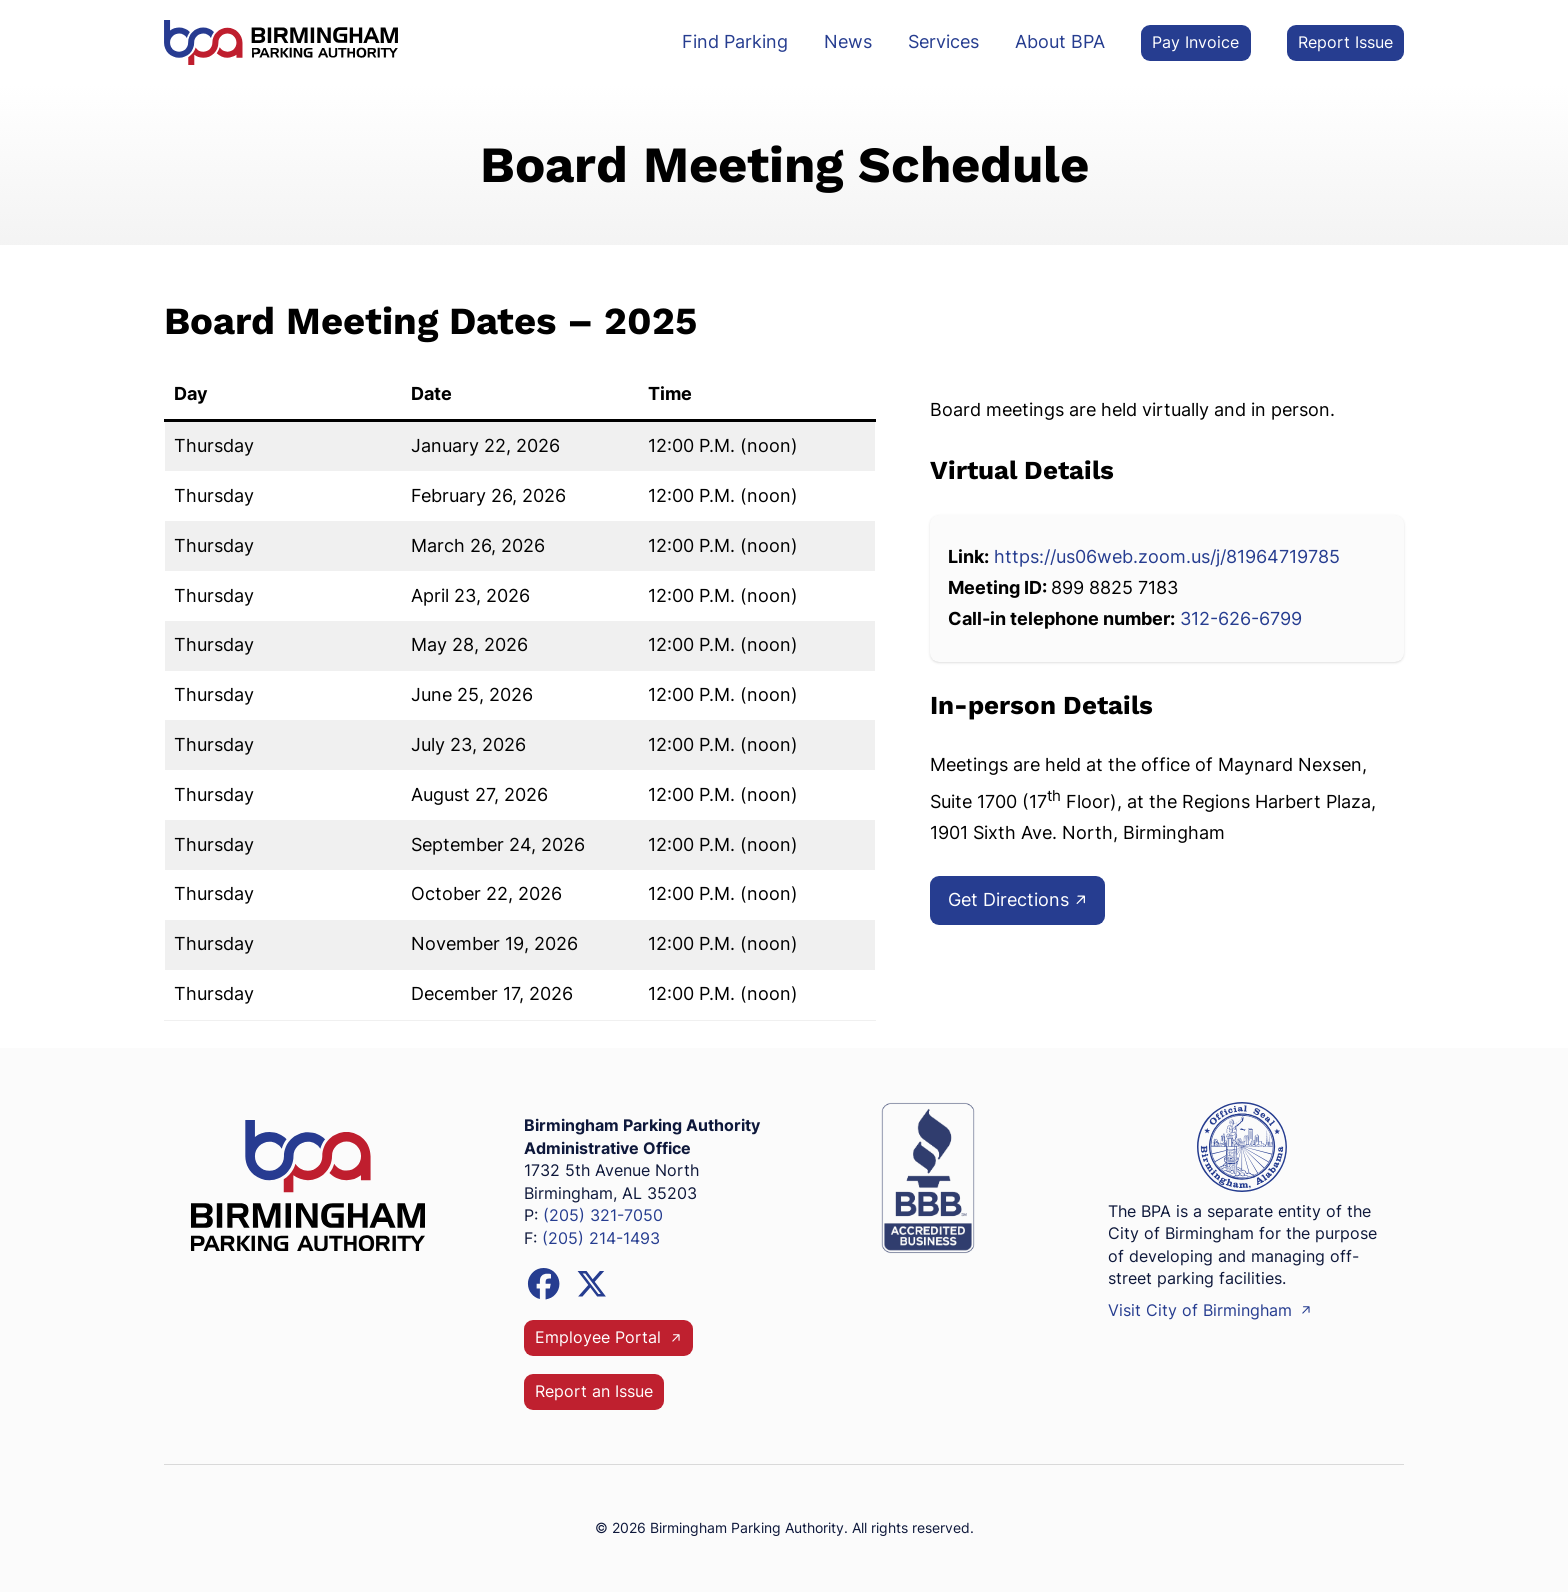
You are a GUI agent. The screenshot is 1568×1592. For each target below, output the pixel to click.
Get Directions (1018, 899)
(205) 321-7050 (603, 1215)
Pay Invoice (1195, 42)
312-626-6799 (1241, 618)
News (848, 41)
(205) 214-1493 (601, 1238)
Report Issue (1345, 42)
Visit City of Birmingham (1210, 1310)
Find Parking (735, 41)
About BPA (1060, 41)
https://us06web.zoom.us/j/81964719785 (1167, 556)
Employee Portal (608, 1337)
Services (943, 41)
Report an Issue (594, 1391)
